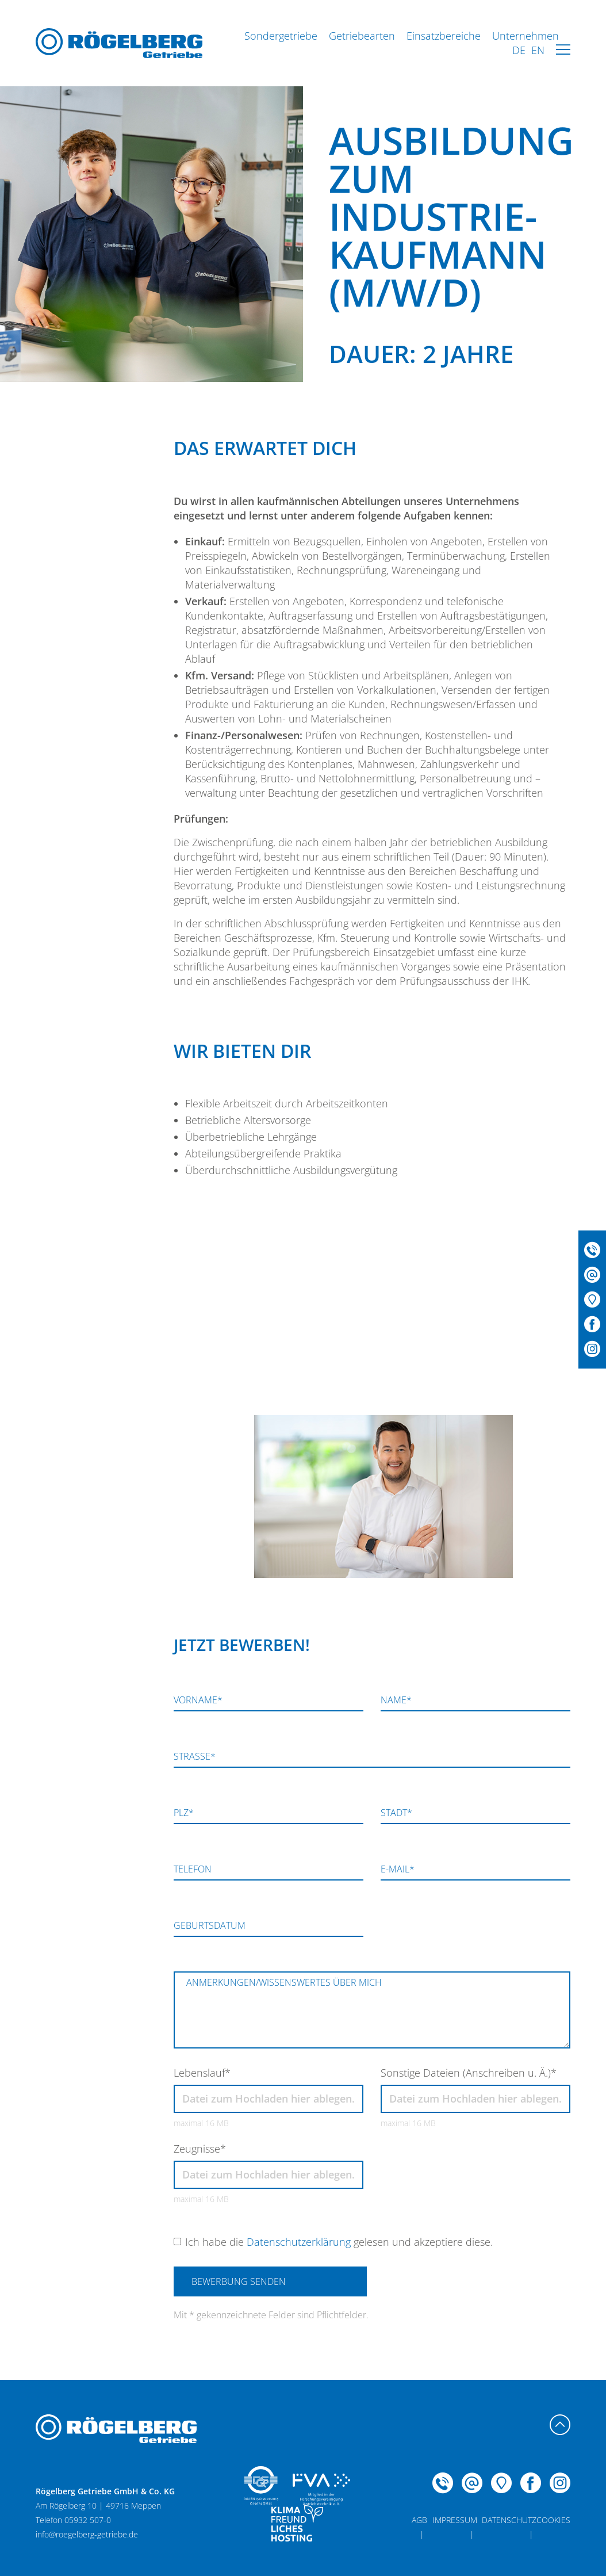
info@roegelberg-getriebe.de (87, 2534)
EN (537, 50)
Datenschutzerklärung (299, 2242)
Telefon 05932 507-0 (118, 1426)
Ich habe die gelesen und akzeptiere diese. (339, 2242)
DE (519, 50)
